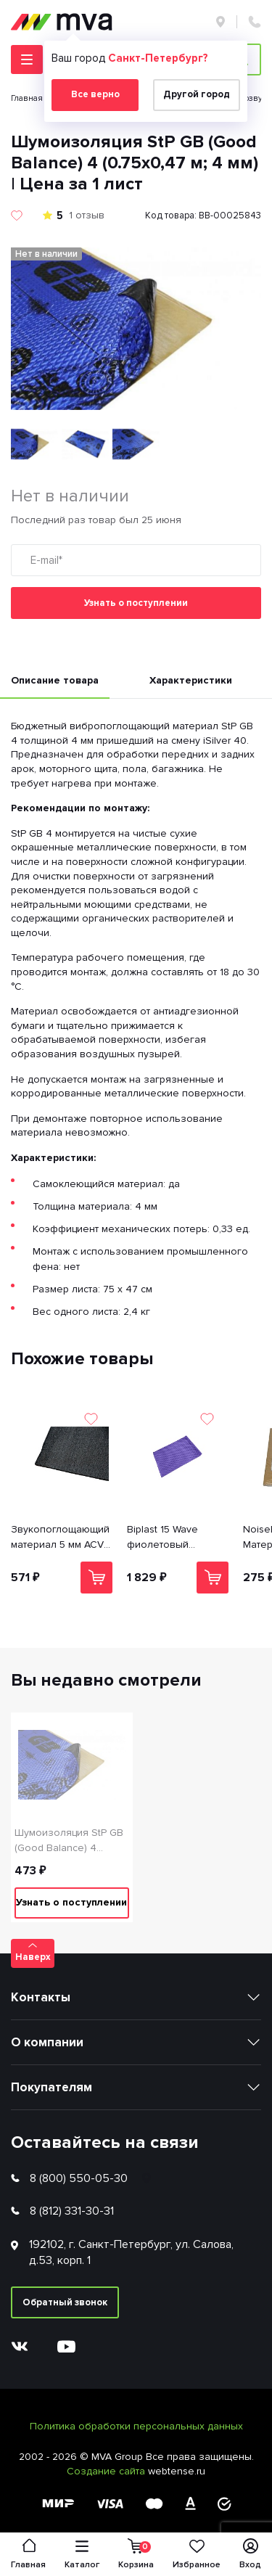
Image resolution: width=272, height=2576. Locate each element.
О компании (47, 2042)
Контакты (40, 1997)
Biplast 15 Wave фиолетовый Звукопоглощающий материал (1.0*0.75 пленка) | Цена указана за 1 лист (176, 1537)
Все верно (95, 94)
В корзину (96, 1577)
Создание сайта (107, 2471)
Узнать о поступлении (136, 603)
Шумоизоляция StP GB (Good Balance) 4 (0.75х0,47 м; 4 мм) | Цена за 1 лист (69, 1840)
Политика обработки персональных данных (136, 2426)
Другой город (196, 94)
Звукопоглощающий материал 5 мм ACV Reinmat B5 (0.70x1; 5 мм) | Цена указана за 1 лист (60, 1537)
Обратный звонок (64, 2302)
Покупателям (51, 2087)
